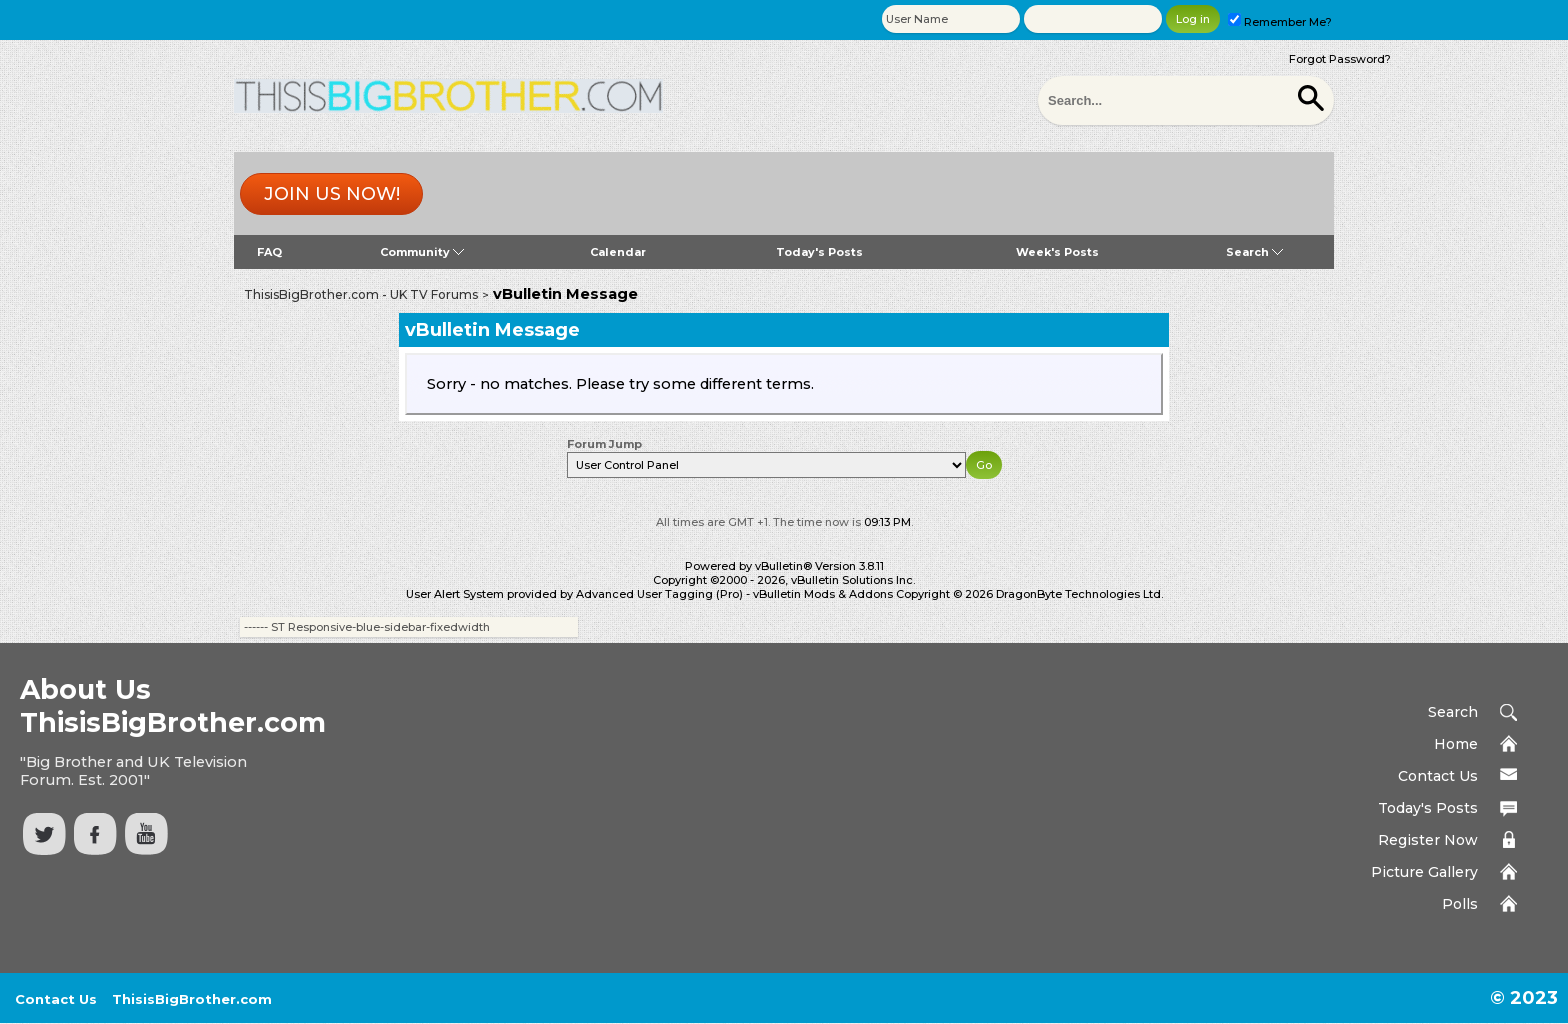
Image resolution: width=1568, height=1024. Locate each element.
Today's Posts (819, 252)
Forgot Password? (1340, 59)
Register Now (1428, 840)
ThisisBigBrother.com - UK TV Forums (361, 294)
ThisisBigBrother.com (192, 999)
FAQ (269, 252)
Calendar (618, 252)
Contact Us (1438, 776)
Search (1254, 252)
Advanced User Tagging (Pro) (659, 594)
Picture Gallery (1424, 872)
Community (422, 252)
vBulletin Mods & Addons (823, 594)
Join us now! (332, 194)
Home (1456, 744)
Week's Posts (1057, 252)
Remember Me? (1280, 22)
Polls (1460, 904)
